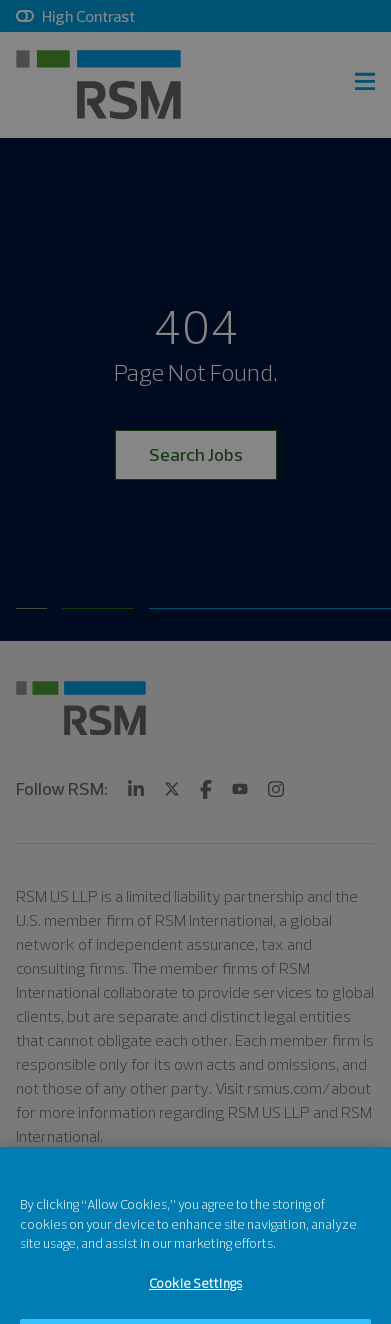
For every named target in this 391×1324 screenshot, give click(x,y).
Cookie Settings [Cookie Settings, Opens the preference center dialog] (195, 1296)
